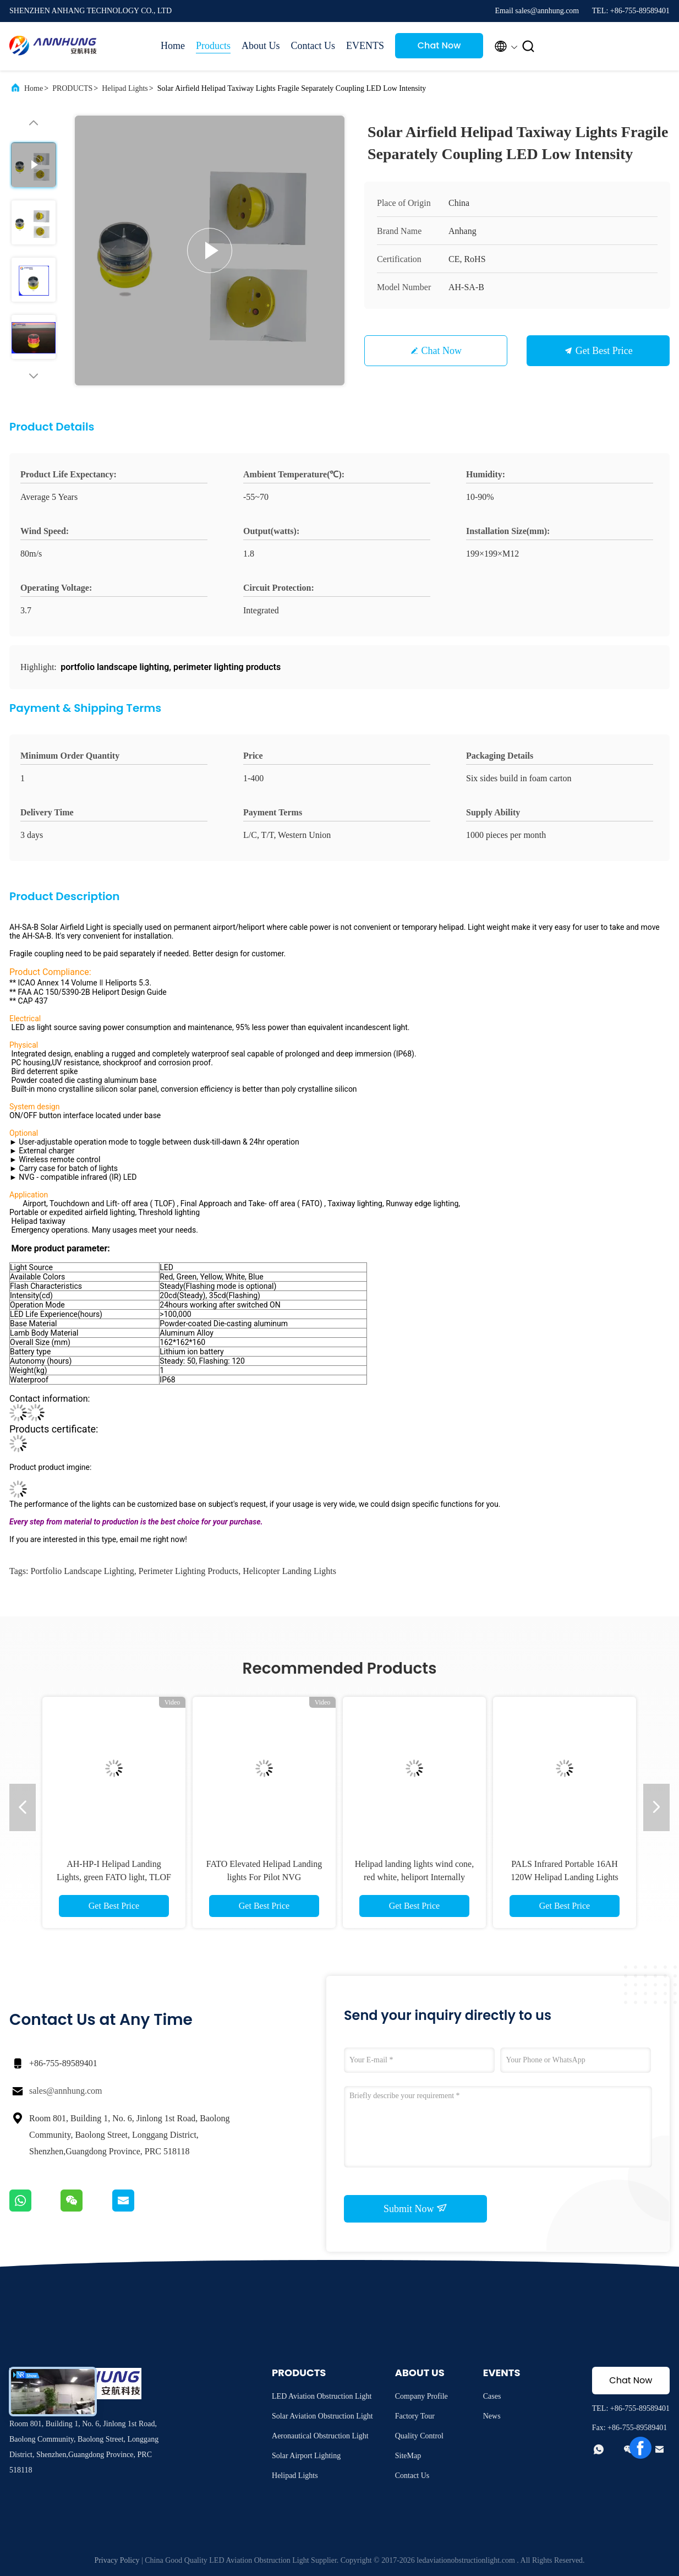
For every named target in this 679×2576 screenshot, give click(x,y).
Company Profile (421, 2396)
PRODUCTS (72, 88)
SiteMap (408, 2456)
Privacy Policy (116, 2560)
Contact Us (313, 45)
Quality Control (419, 2436)
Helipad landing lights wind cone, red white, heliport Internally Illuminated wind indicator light (414, 1877)
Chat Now (439, 45)
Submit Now (415, 2208)
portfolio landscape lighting (82, 1571)
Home (173, 45)
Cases (492, 2396)
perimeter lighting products (188, 1571)
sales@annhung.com (65, 2090)
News (492, 2416)
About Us (261, 45)
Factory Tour (415, 2416)
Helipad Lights (125, 88)
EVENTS (365, 45)
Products (213, 45)
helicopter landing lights (289, 1571)
